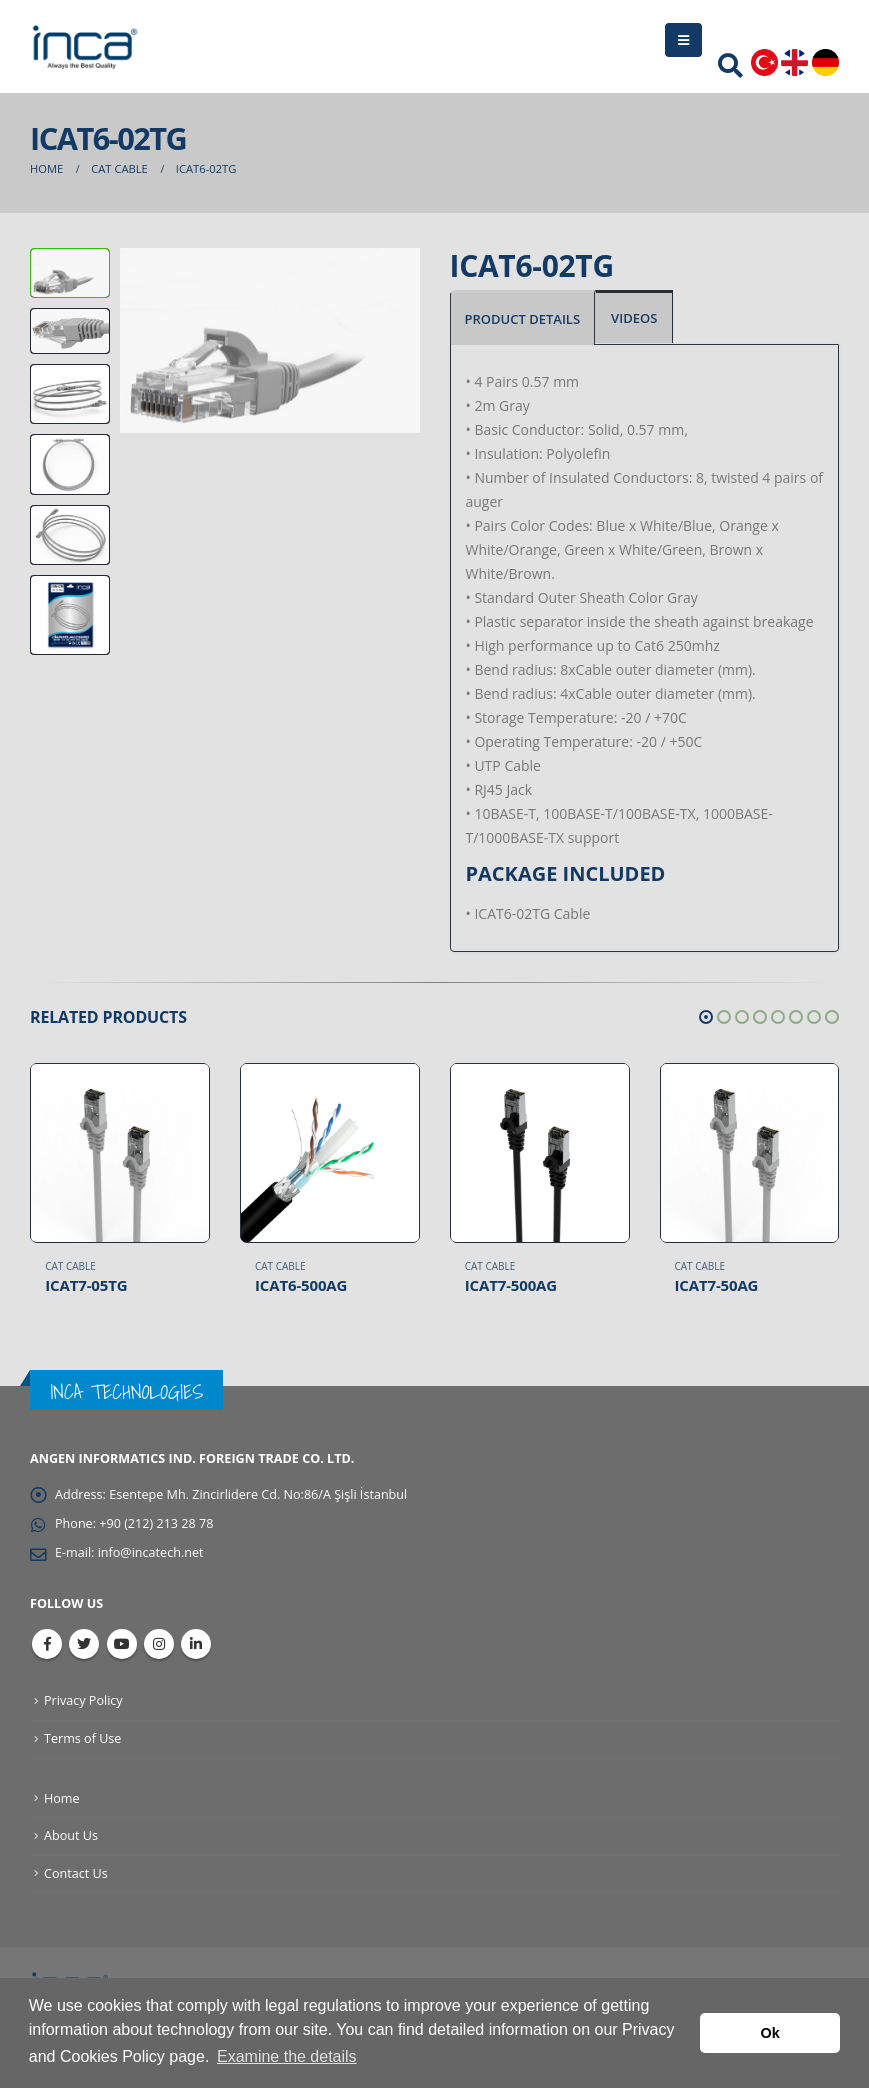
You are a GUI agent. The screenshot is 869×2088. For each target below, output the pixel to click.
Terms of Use (82, 1738)
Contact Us (76, 1873)
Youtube (122, 1644)
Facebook (47, 1644)
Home (62, 1798)
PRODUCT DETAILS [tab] (523, 319)
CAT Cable (70, 1266)
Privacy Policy (83, 1700)
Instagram (159, 1644)
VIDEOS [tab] (634, 318)
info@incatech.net (151, 1552)
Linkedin (196, 1644)
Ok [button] (770, 2033)
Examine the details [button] (287, 2056)
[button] (706, 1017)
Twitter (84, 1644)
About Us (71, 1835)
